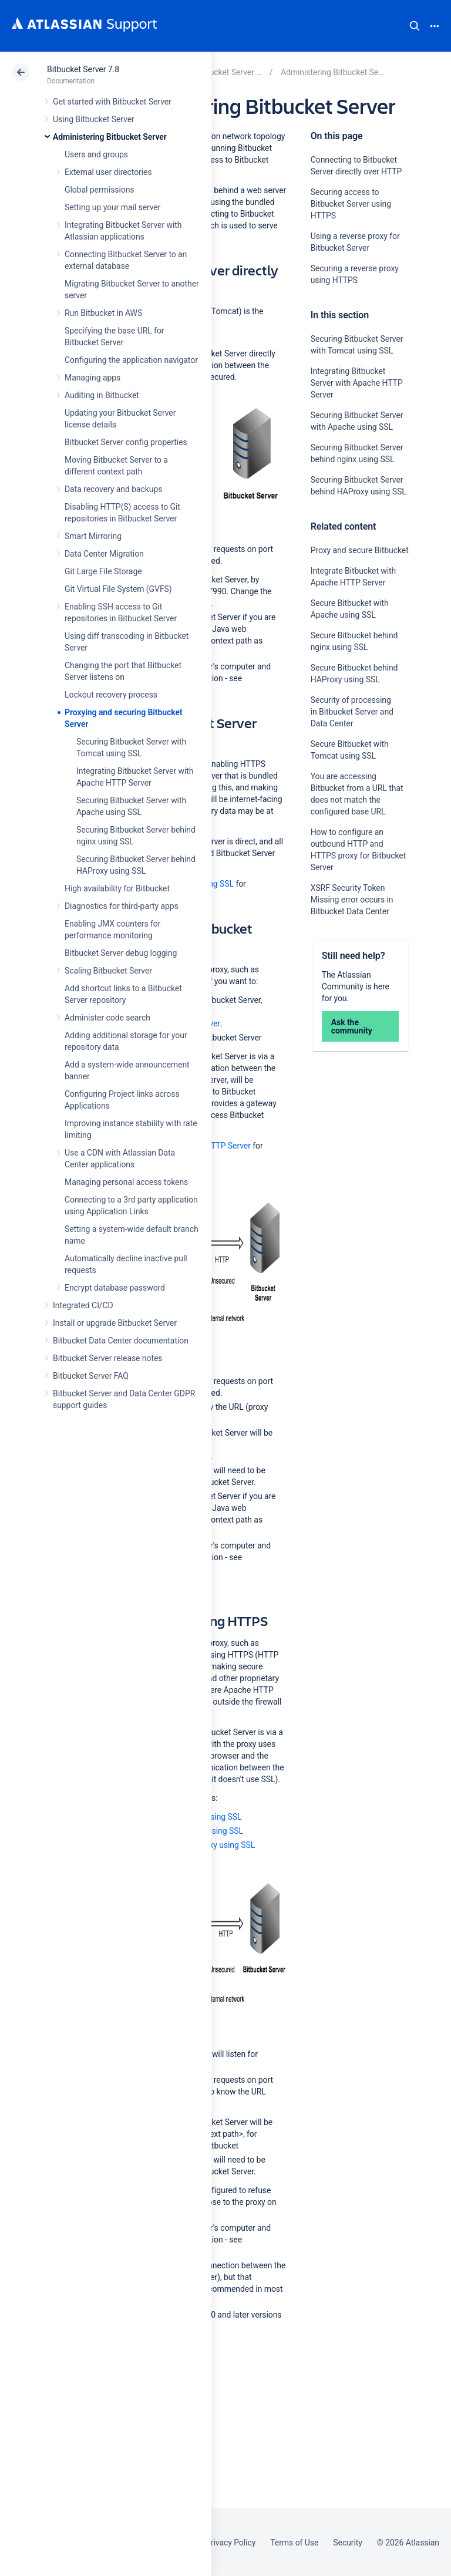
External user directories (108, 172)
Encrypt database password (115, 1287)
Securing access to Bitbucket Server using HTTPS (351, 203)
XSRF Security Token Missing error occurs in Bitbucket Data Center (352, 899)
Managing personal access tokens (126, 1182)
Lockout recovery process (111, 694)
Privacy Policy (230, 2542)
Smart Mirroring (93, 536)
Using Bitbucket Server (93, 119)
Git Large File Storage (103, 571)
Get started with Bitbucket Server (112, 101)
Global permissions (99, 189)
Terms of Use (294, 2542)
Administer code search (107, 1017)
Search (414, 25)
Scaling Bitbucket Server (108, 970)
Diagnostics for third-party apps (122, 906)
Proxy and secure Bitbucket (360, 550)
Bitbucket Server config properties (126, 442)
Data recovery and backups (113, 489)
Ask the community (351, 1026)
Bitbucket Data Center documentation (121, 1340)
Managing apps (92, 377)
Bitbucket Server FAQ (91, 1375)
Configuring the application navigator (131, 360)
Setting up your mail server (113, 207)
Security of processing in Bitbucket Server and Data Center (352, 711)
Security (347, 2542)
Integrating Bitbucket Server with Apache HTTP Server (357, 382)
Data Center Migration (104, 553)
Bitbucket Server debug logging (121, 953)
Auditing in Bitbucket (102, 395)
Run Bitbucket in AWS (103, 313)
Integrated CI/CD (83, 1305)
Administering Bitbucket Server (110, 137)
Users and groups (96, 154)
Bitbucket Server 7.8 (83, 69)
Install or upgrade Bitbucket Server (115, 1323)
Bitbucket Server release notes (107, 1358)
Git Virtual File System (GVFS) (118, 589)
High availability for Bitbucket (117, 888)
